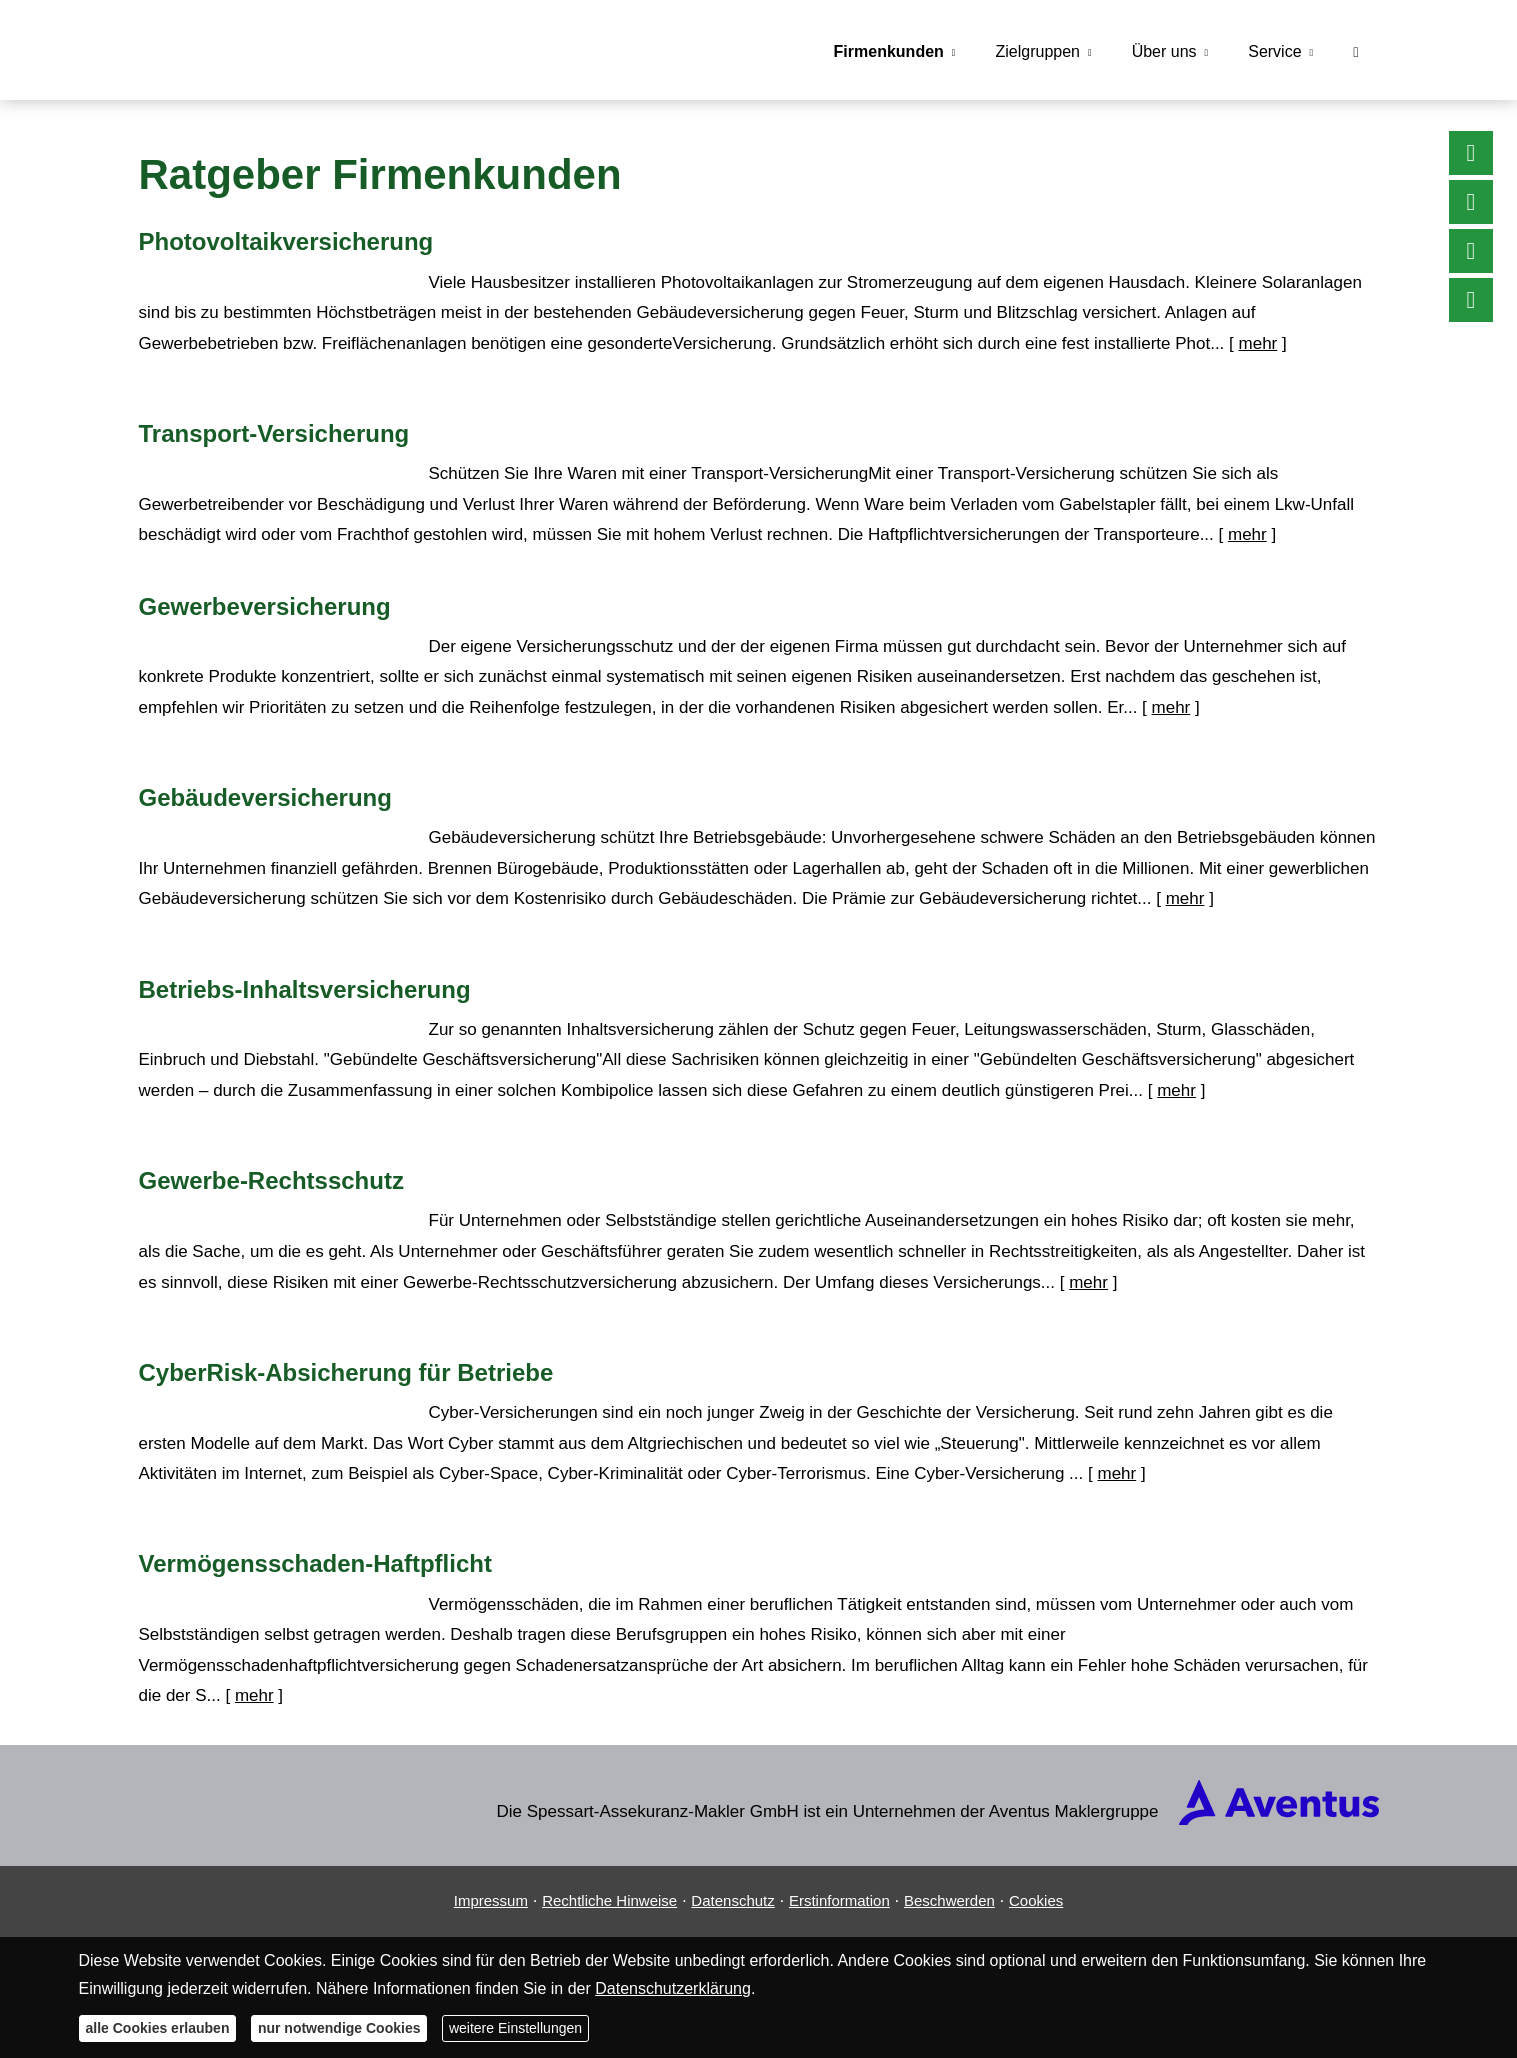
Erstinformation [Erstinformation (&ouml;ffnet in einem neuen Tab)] (839, 1900)
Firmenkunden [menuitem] (889, 51)
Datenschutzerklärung (673, 1988)
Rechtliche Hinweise (609, 1900)
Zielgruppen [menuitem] (1037, 51)
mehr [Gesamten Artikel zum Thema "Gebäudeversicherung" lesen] (1185, 898)
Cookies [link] (1036, 1900)
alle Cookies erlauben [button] (158, 2028)
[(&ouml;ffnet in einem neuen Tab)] (1279, 1819)
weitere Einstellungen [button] (515, 2028)
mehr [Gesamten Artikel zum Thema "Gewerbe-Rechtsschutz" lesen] (1088, 1282)
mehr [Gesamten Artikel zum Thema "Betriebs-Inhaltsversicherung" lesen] (1176, 1090)
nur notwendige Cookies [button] (339, 2028)
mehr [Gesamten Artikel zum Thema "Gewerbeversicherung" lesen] (1171, 707)
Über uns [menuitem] (1164, 51)
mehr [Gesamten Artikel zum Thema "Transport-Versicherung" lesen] (1247, 534)
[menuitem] (1355, 51)
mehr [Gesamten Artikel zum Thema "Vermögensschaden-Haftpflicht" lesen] (254, 1695)
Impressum (491, 1900)
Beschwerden (949, 1900)
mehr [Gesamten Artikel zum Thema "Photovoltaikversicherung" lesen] (1258, 343)
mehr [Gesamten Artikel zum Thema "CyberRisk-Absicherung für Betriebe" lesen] (1116, 1473)
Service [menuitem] (1274, 51)
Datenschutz (732, 1900)
